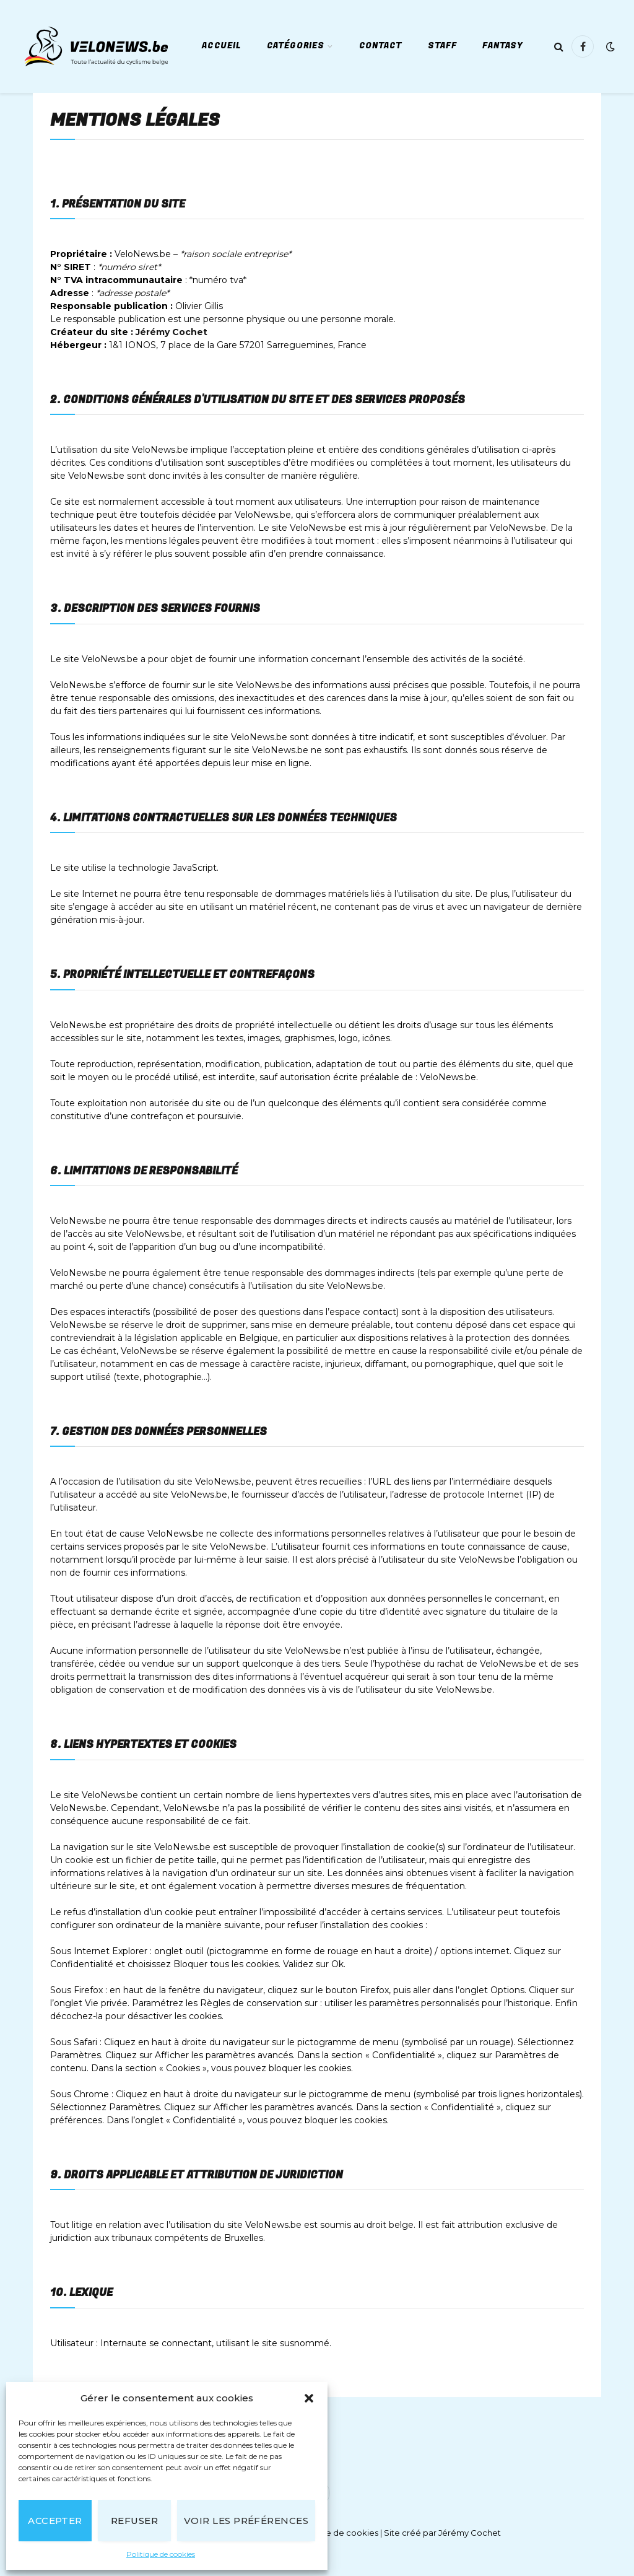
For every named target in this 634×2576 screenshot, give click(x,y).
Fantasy (502, 46)
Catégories (295, 46)
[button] (309, 2398)
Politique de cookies (160, 2554)
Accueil (221, 46)
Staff (442, 46)
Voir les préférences (246, 2520)
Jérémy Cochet (171, 332)
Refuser (134, 2520)
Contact (380, 46)
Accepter (55, 2520)
